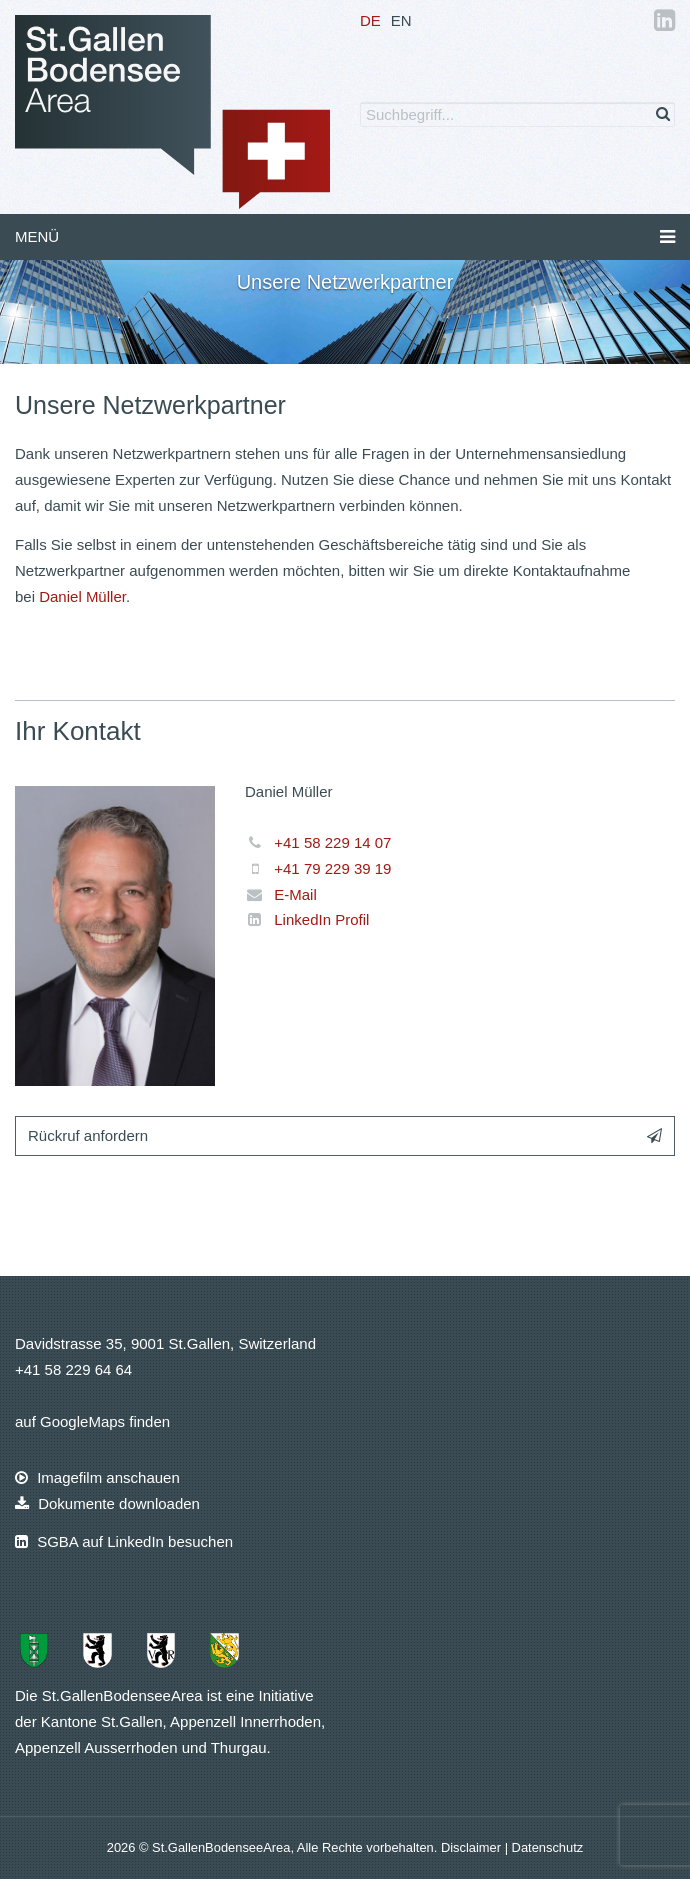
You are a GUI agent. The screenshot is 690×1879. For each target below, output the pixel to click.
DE (370, 20)
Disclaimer (473, 1847)
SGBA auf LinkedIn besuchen (124, 1541)
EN (401, 20)
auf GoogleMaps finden (92, 1421)
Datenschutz (548, 1847)
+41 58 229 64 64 (73, 1369)
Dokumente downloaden (107, 1503)
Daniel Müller (82, 596)
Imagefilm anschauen (97, 1477)
